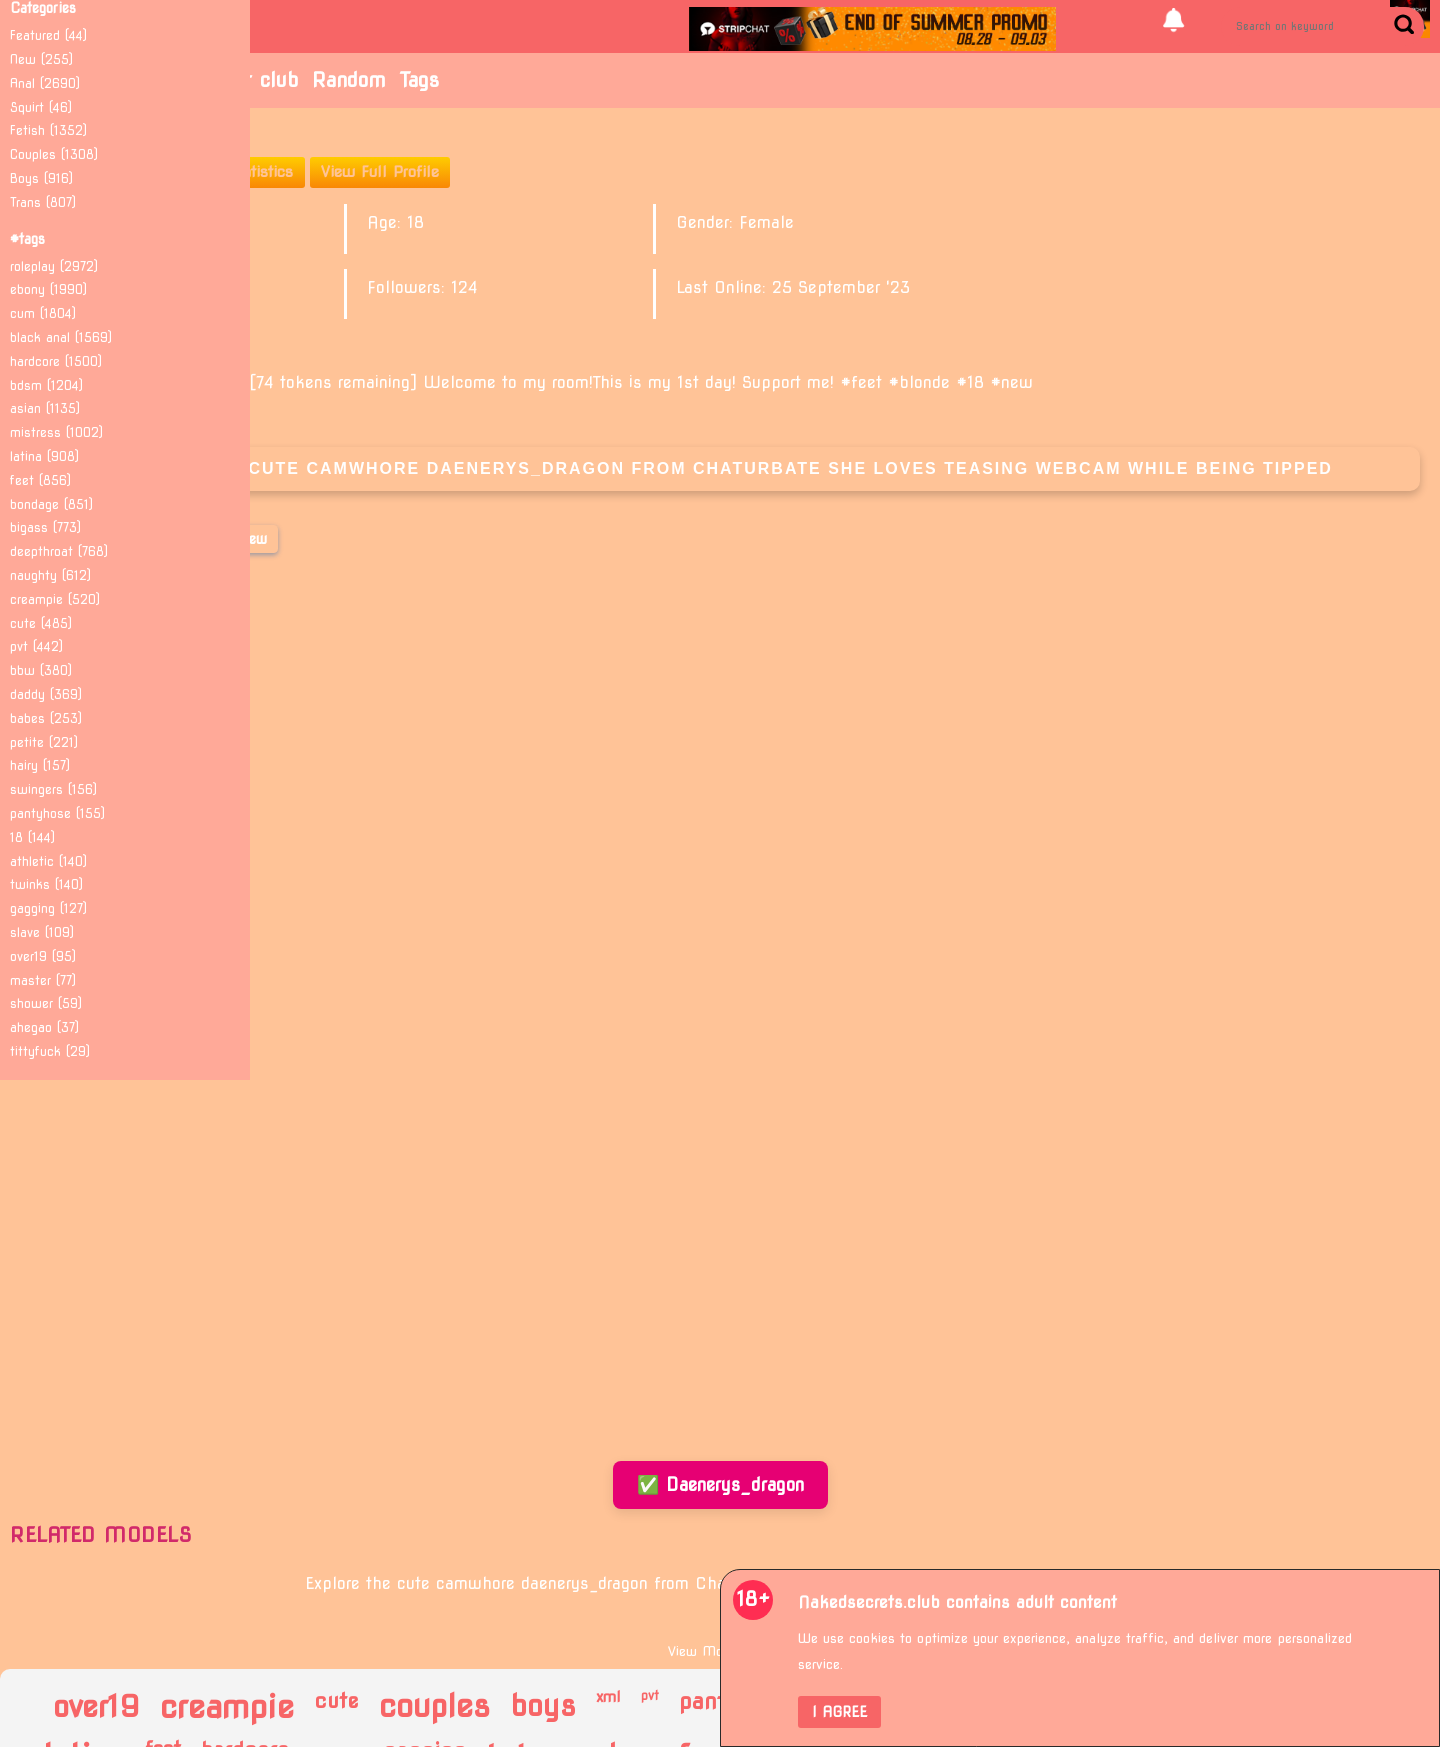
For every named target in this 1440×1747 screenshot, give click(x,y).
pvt (650, 1696)
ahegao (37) (44, 1027)
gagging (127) (48, 908)
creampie (227, 1707)
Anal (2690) (45, 83)
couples (434, 1707)
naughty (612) (50, 575)
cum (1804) (43, 313)
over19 (96, 1706)
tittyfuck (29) (50, 1051)
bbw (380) (41, 670)
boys (543, 1706)
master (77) (43, 980)
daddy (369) (46, 694)
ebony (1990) (48, 289)
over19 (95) (43, 956)
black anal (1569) (61, 337)
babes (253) (46, 718)
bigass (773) (45, 527)
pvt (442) (36, 646)
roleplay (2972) (54, 266)
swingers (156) (53, 789)
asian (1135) (45, 408)
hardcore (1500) (56, 361)
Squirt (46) (41, 107)
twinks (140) (46, 884)
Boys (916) (41, 178)
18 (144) (32, 837)
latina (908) (44, 456)
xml (608, 1697)
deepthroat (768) (59, 551)
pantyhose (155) (57, 813)
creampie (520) (55, 599)
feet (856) (40, 480)
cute (336, 1701)
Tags (419, 80)
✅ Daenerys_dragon (720, 1484)
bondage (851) (51, 504)
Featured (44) (48, 35)
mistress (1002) (56, 432)
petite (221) (44, 742)
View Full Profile (380, 172)
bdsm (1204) (46, 385)
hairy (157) (40, 765)
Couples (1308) (54, 154)
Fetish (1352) (48, 130)
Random (349, 80)
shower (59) (46, 1003)
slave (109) (42, 932)
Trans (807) (43, 202)
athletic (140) (48, 861)
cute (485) (41, 623)
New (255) (41, 59)
